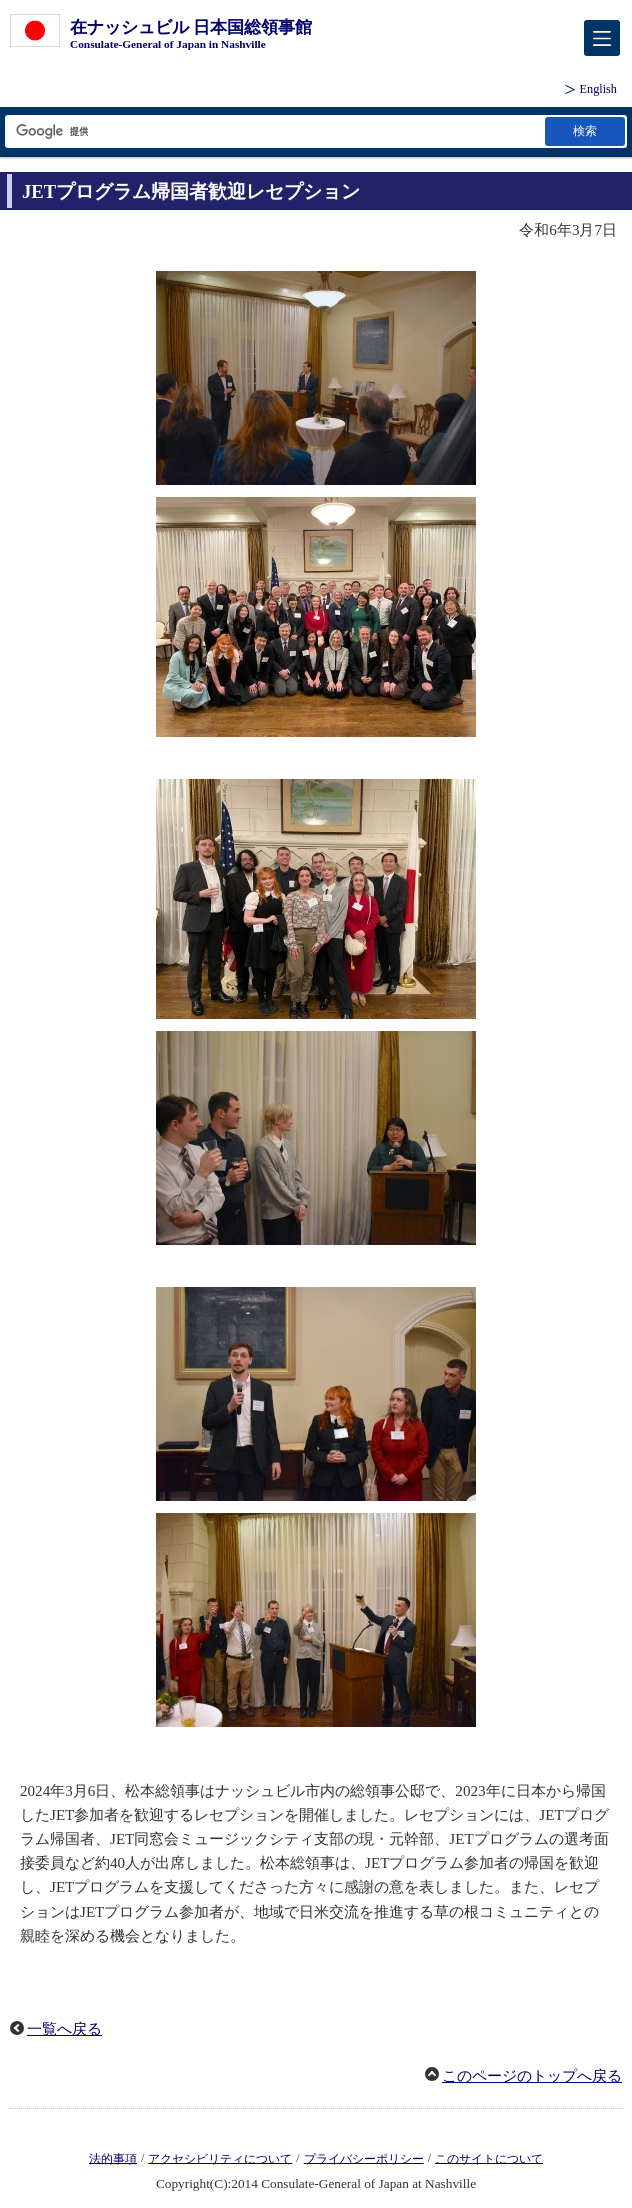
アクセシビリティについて (220, 2158)
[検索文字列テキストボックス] (273, 131)
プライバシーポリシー (364, 2158)
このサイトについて (489, 2158)
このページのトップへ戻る (532, 2076)
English (598, 89)
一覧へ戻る (64, 2029)
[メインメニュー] (602, 38)
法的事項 (113, 2158)
